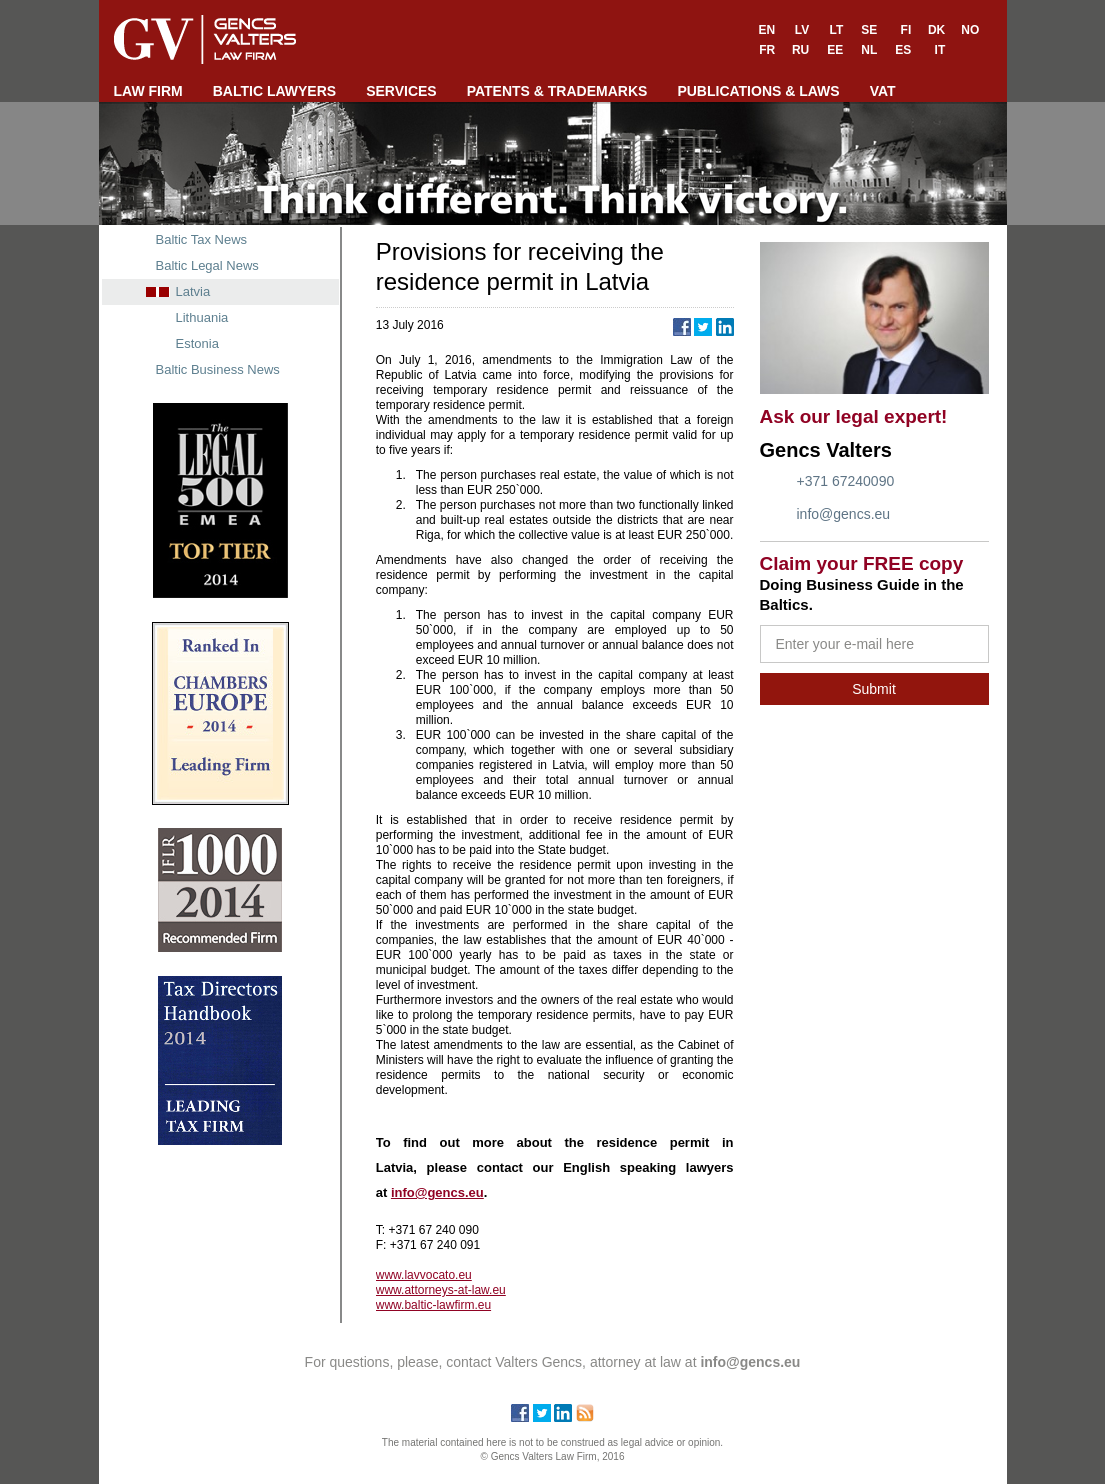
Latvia (193, 291)
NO (970, 30)
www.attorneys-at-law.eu (441, 1290)
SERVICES (401, 91)
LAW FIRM (148, 91)
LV (802, 30)
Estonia (197, 343)
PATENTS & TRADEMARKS (557, 91)
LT (836, 30)
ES (903, 50)
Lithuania (202, 317)
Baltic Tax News (202, 239)
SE (869, 30)
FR (767, 50)
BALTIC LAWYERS (274, 91)
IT (940, 50)
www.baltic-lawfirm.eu (433, 1305)
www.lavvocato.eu (424, 1275)
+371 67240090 (846, 481)
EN (767, 30)
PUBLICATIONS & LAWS (758, 91)
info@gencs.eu (844, 514)
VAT (883, 91)
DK (936, 30)
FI (906, 30)
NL (869, 50)
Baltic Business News (218, 369)
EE (835, 50)
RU (800, 50)
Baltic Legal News (207, 265)
